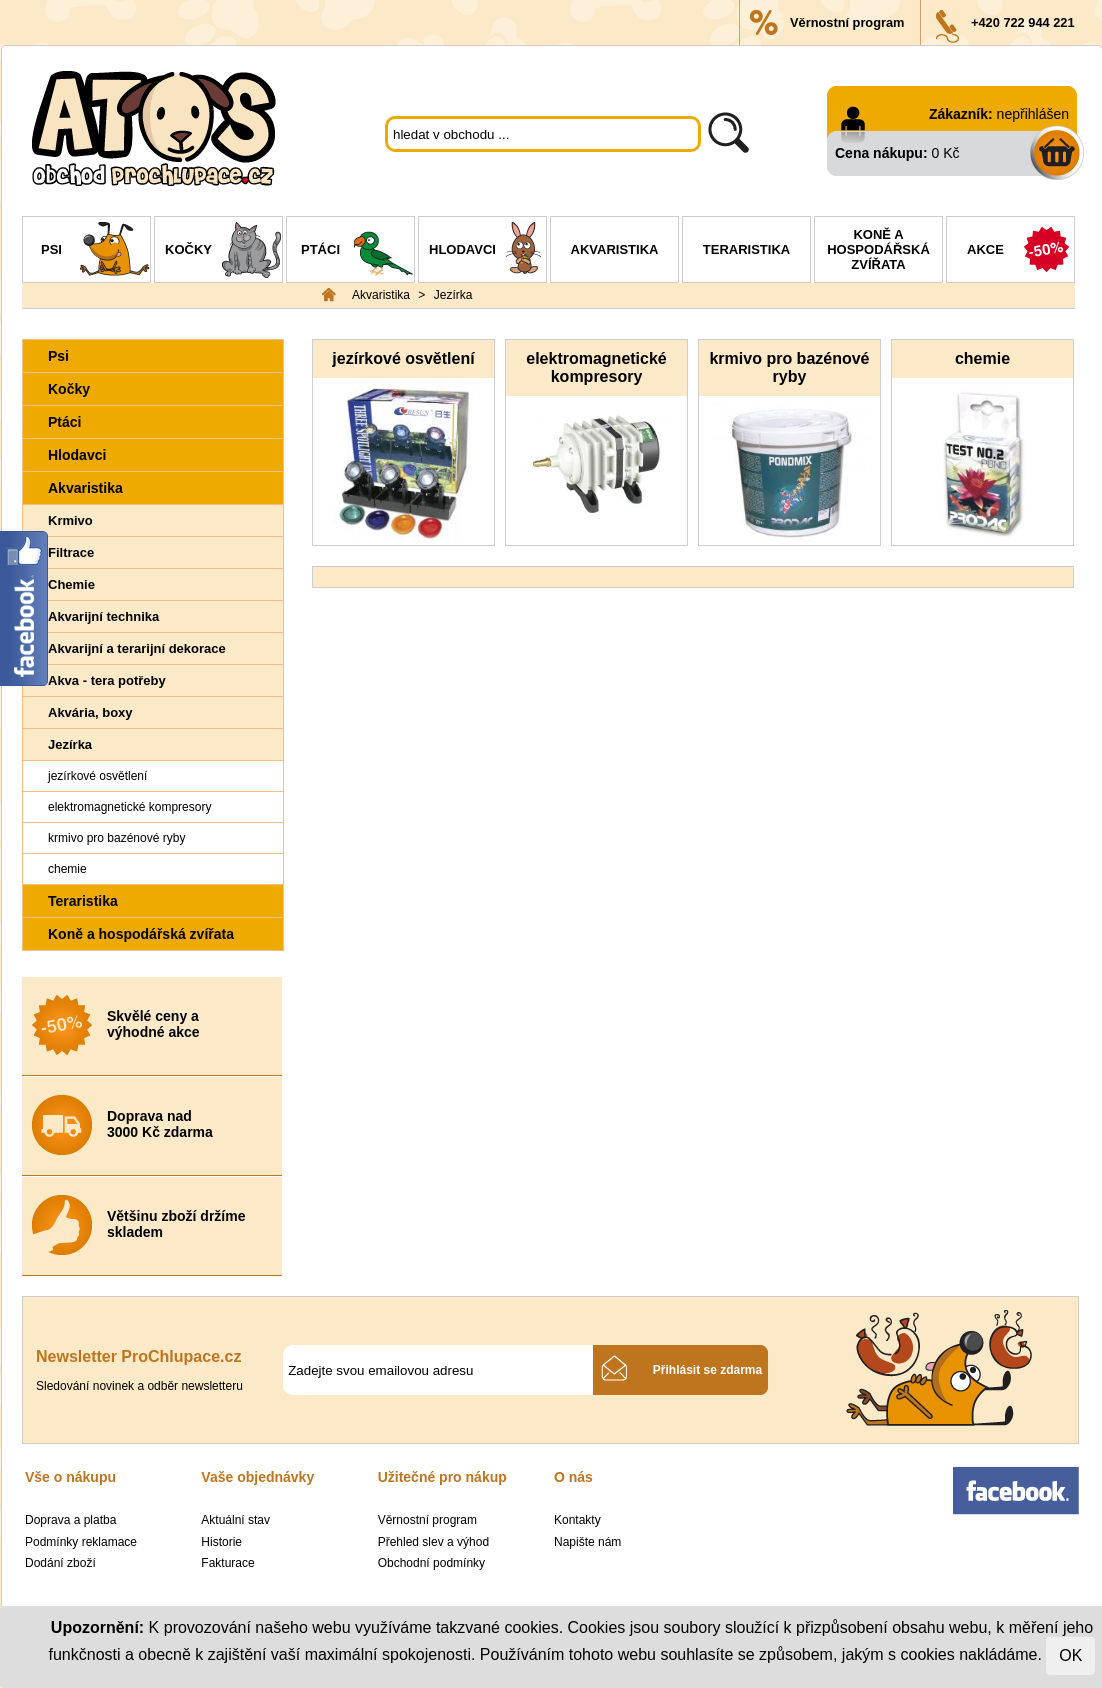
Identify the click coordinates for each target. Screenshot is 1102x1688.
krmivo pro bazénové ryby (116, 838)
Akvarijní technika (103, 616)
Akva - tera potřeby (107, 680)
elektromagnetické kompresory (129, 807)
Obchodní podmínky (431, 1563)
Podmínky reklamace (81, 1542)
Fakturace (227, 1563)
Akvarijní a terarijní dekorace (137, 648)
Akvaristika (615, 249)
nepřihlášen (1033, 114)
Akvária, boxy (90, 712)
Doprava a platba (70, 1520)
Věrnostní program (847, 22)
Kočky (223, 252)
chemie (67, 869)
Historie (221, 1542)
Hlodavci (487, 252)
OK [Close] (1070, 1655)
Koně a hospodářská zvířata (878, 249)
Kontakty (577, 1520)
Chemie (71, 584)
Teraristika (746, 249)
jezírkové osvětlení (97, 776)
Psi (95, 252)
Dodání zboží (60, 1563)
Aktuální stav (235, 1520)
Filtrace (71, 552)
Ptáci (357, 252)
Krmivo (70, 520)
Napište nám (587, 1542)
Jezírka (453, 295)
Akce (1020, 252)
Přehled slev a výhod (433, 1542)
